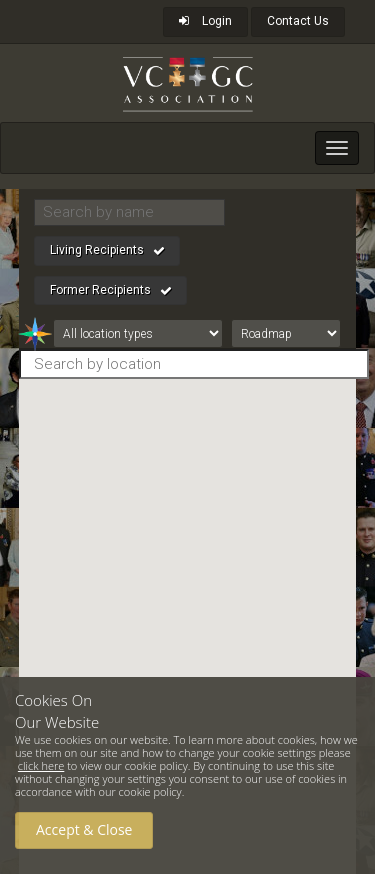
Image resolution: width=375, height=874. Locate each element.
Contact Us (298, 21)
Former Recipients (111, 291)
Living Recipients (107, 251)
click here (41, 765)
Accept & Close (84, 829)
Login (205, 21)
